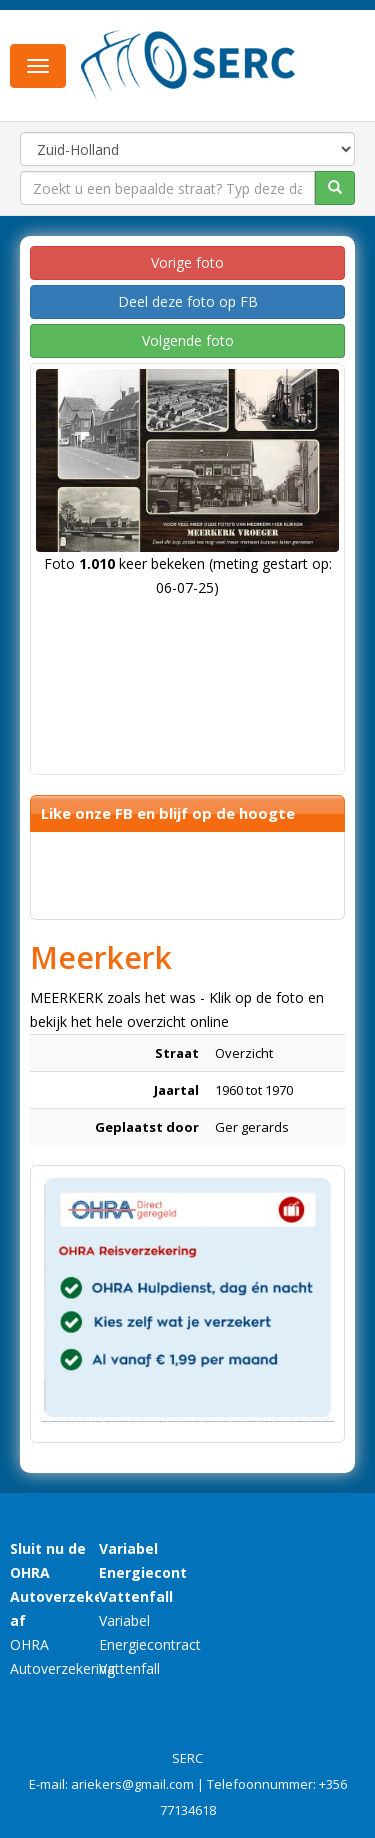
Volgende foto (188, 340)
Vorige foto (187, 262)
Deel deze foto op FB (188, 301)
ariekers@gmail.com (132, 1784)
